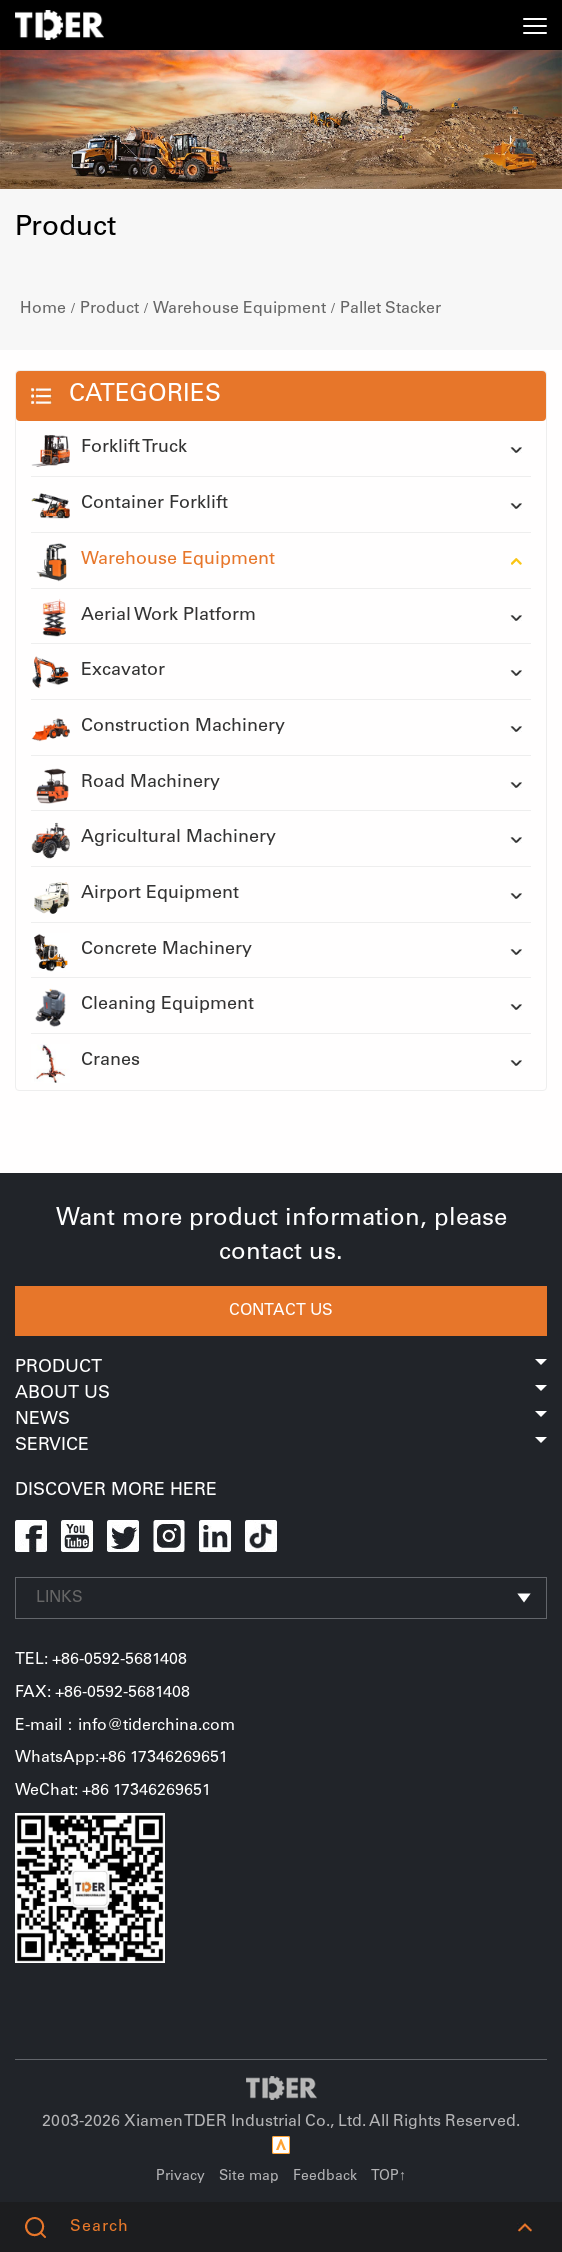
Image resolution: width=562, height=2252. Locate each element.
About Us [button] (281, 1394)
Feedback (325, 2177)
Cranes (85, 1062)
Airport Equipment (135, 895)
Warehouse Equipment (239, 309)
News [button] (281, 1420)
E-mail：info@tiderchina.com (125, 1726)
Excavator (98, 672)
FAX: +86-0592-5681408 (102, 1693)
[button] (524, 2227)
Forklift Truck (109, 449)
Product (109, 309)
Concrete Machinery (141, 951)
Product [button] (281, 1368)
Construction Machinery (158, 728)
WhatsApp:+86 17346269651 (121, 1758)
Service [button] (281, 1446)
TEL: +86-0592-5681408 (101, 1660)
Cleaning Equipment (142, 1006)
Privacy (180, 2177)
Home (43, 309)
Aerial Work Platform (143, 617)
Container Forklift (129, 505)
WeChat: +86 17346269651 (113, 1791)
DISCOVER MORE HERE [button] (116, 1491)
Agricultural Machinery (153, 839)
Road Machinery (125, 784)
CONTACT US (281, 1311)
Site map (249, 2177)
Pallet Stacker (390, 309)
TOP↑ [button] (388, 2177)
